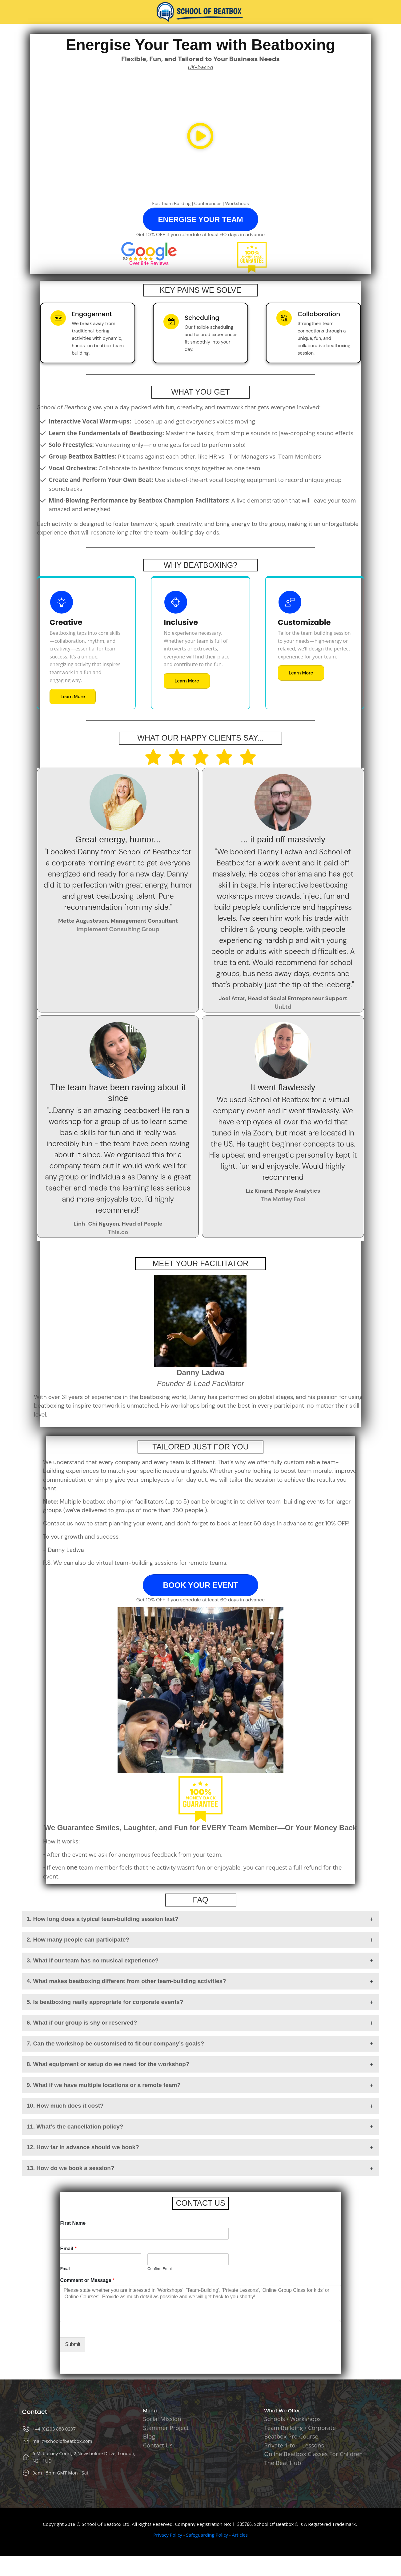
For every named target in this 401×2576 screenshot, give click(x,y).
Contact (34, 2411)
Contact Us (158, 2445)
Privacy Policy (167, 2535)
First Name (73, 2223)
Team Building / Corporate (300, 2428)
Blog (149, 2436)
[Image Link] (200, 12)
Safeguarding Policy (207, 2535)
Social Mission (162, 2419)
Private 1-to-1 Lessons (294, 2445)
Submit (72, 2344)
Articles (240, 2535)
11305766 (242, 2524)
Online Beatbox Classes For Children (313, 2454)
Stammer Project (166, 2428)
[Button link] (200, 219)
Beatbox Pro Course (291, 2436)
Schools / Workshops (292, 2419)
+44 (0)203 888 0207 (54, 2429)
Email (68, 2248)
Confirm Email (160, 2268)
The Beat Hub (282, 2463)
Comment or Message (87, 2280)
